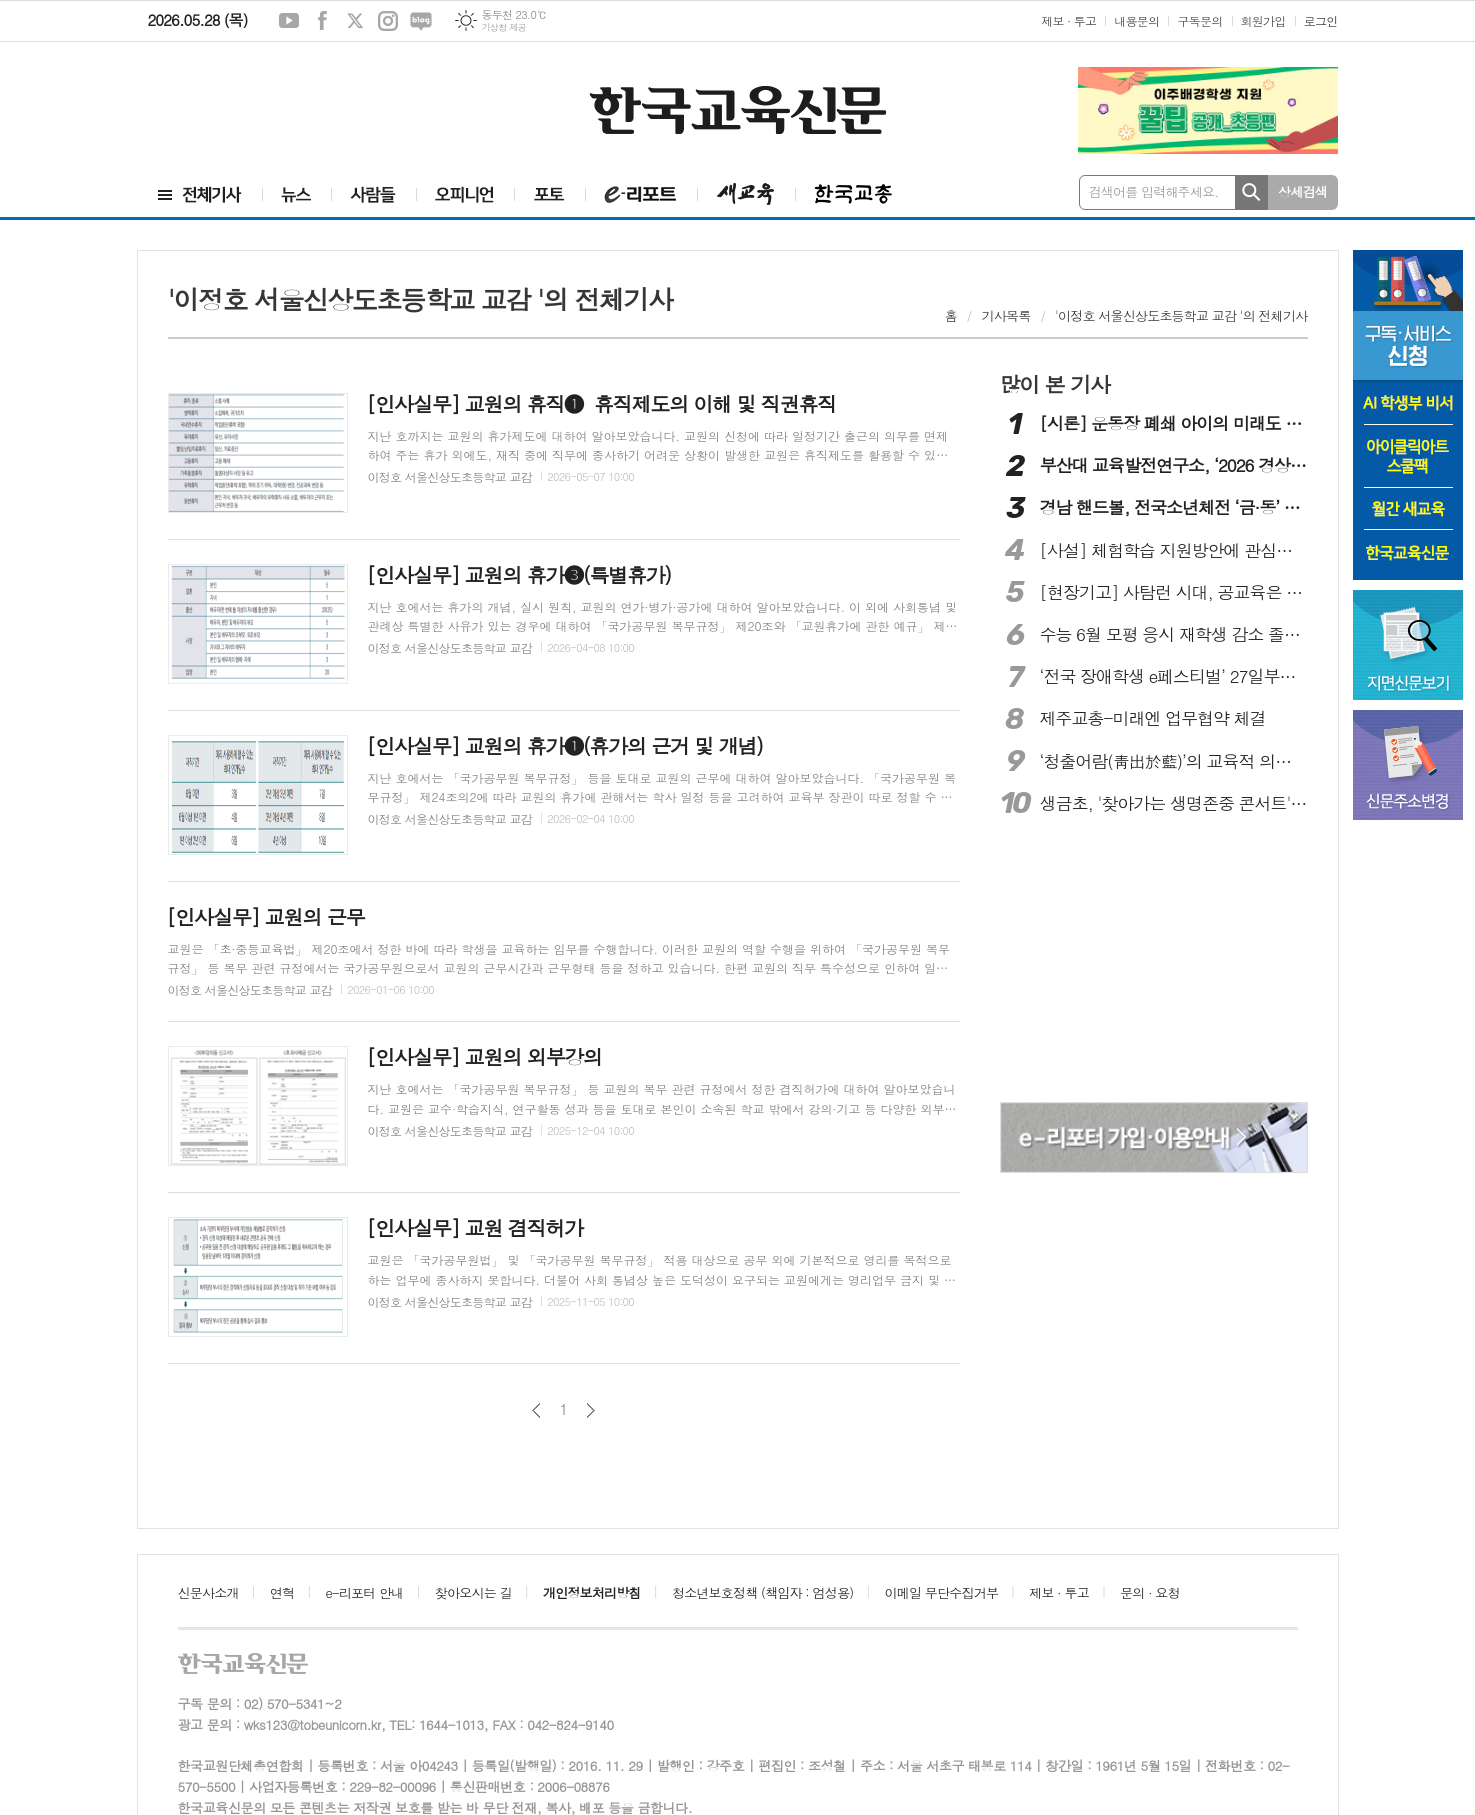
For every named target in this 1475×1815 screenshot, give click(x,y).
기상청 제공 (503, 27)
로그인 (1321, 20)
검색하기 (1251, 192)
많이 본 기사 (1055, 384)
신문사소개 (208, 1592)
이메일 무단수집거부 (942, 1592)
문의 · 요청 (1150, 1592)
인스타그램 (388, 21)
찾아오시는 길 (473, 1592)
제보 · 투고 (1068, 20)
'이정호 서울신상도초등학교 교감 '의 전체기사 (1181, 315)
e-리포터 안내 (365, 1592)
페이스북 (322, 21)
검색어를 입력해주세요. (1154, 191)
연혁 (282, 1592)
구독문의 (1199, 20)
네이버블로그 (421, 21)
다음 (590, 1410)
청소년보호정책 (762, 1592)
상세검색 (1302, 191)
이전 (536, 1410)
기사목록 (1006, 315)
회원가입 (1263, 20)
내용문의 (1136, 20)
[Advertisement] (268, 97)
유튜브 (289, 21)
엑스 (355, 21)
